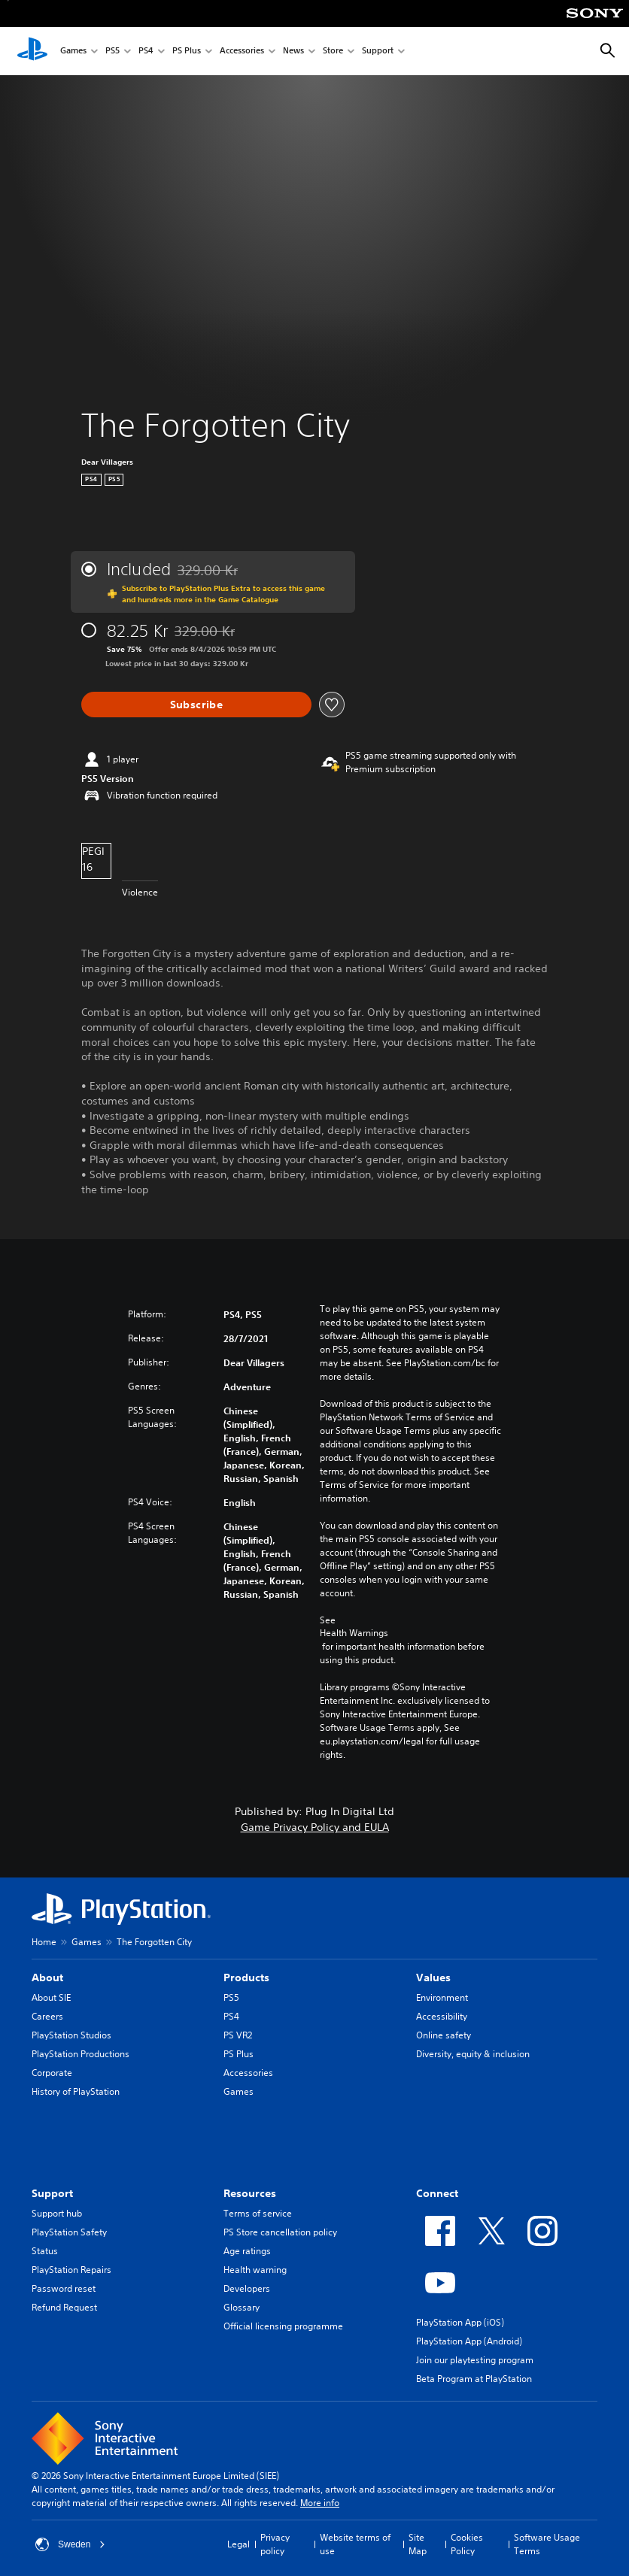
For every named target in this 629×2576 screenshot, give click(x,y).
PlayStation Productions (80, 2053)
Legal (238, 2544)
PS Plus (186, 51)
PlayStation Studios (71, 2035)
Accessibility (441, 2016)
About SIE (51, 1997)
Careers (47, 2016)
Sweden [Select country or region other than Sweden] (70, 2544)
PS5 (112, 51)
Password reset (64, 2288)
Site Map (418, 2544)
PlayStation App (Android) (469, 2341)
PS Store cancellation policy (280, 2232)
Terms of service (257, 2213)
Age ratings (247, 2250)
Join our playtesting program (474, 2359)
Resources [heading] (249, 2193)
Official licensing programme (283, 2326)
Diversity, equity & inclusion (473, 2053)
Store (333, 51)
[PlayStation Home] (32, 51)
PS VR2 (237, 2035)
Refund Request (64, 2307)
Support (378, 51)
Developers (246, 2288)
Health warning (255, 2269)
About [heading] (47, 1977)
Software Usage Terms (547, 2544)
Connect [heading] (437, 2193)
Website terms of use (355, 2544)
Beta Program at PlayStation (474, 2378)
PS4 (145, 51)
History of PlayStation (76, 2091)
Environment (442, 1997)
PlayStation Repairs (71, 2269)
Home (44, 1941)
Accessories (242, 51)
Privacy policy (275, 2544)
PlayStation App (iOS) (460, 2322)
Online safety (443, 2035)
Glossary (241, 2307)
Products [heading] (246, 1977)
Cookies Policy (467, 2544)
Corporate (52, 2072)
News (293, 51)
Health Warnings (354, 1633)
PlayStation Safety (69, 2232)
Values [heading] (433, 1977)
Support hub (57, 2213)
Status (45, 2250)
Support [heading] (52, 2193)
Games (73, 51)
